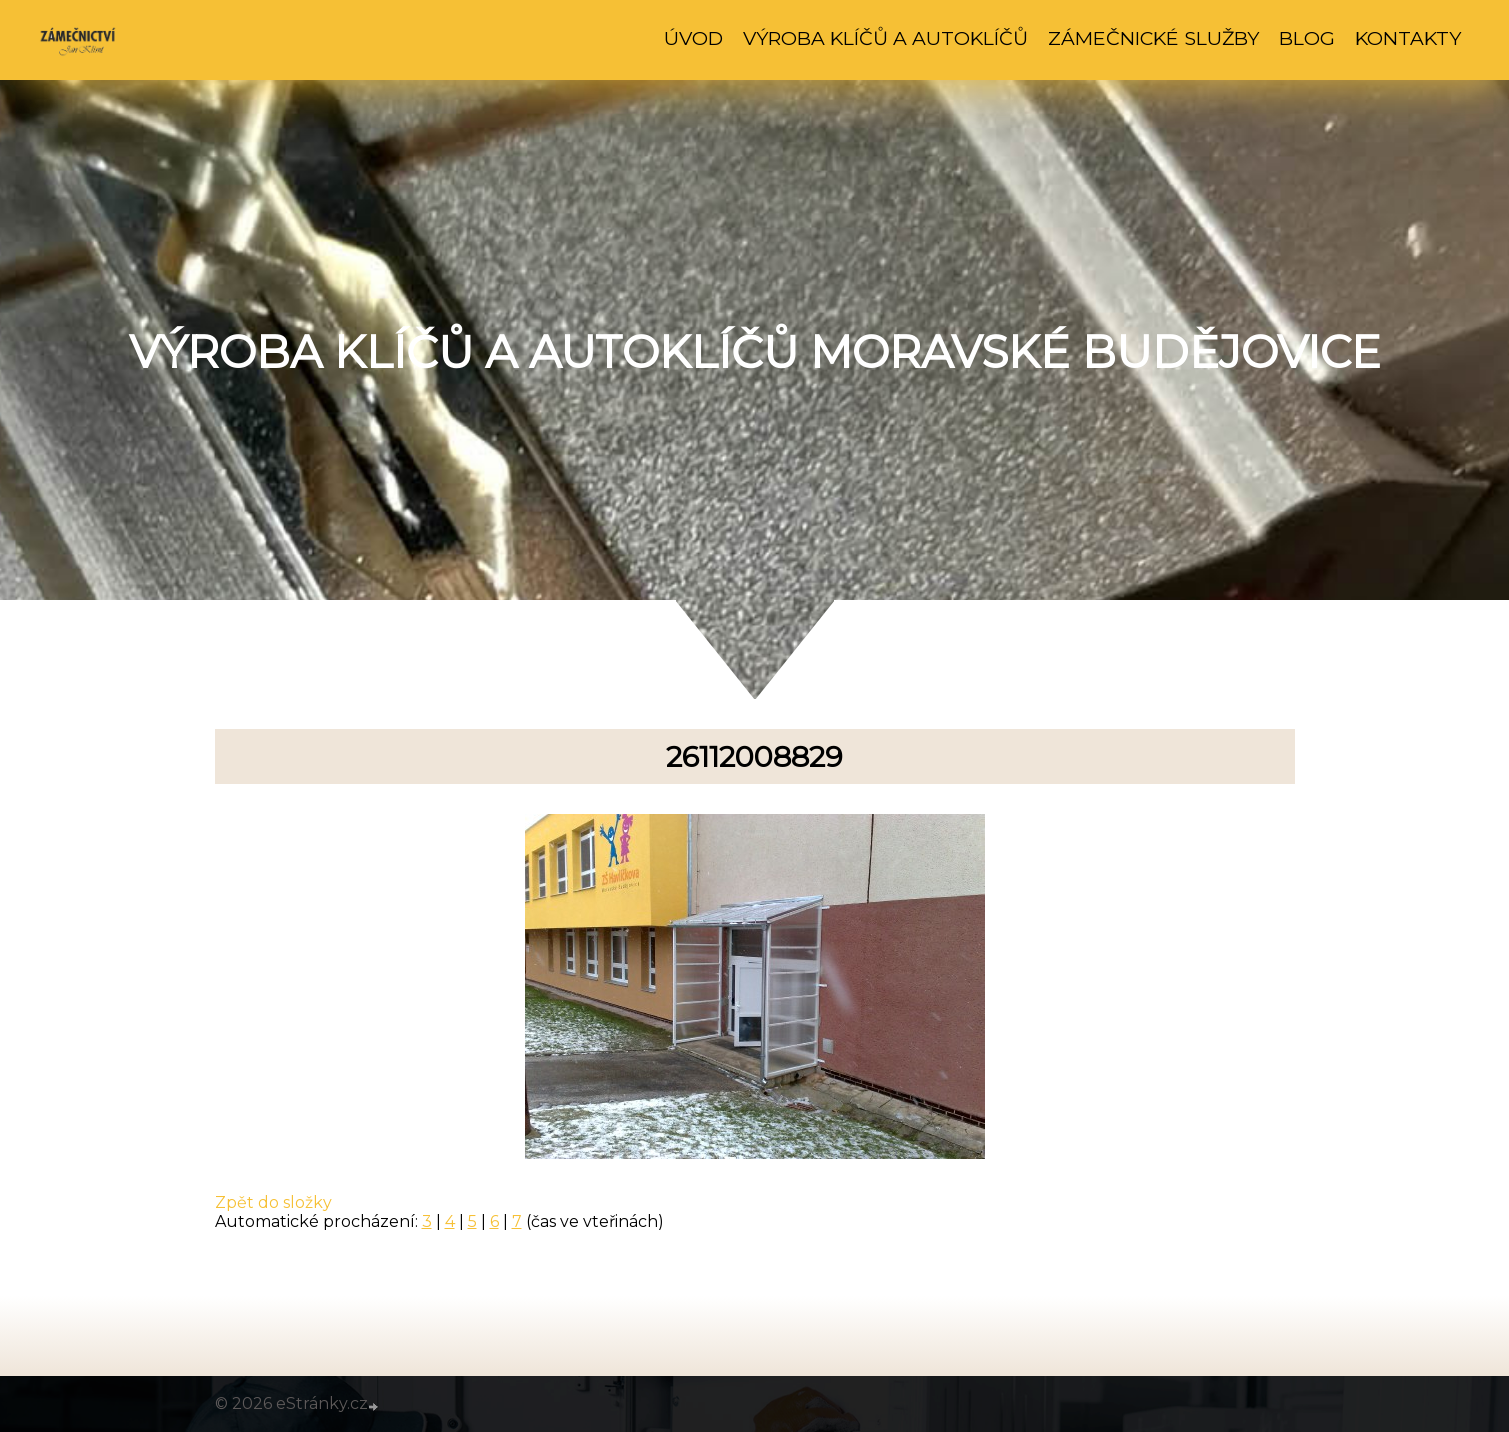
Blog (1307, 38)
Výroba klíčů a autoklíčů (885, 38)
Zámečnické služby (1153, 38)
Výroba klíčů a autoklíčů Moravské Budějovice (755, 352)
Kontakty (1408, 38)
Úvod (693, 38)
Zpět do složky (273, 1202)
